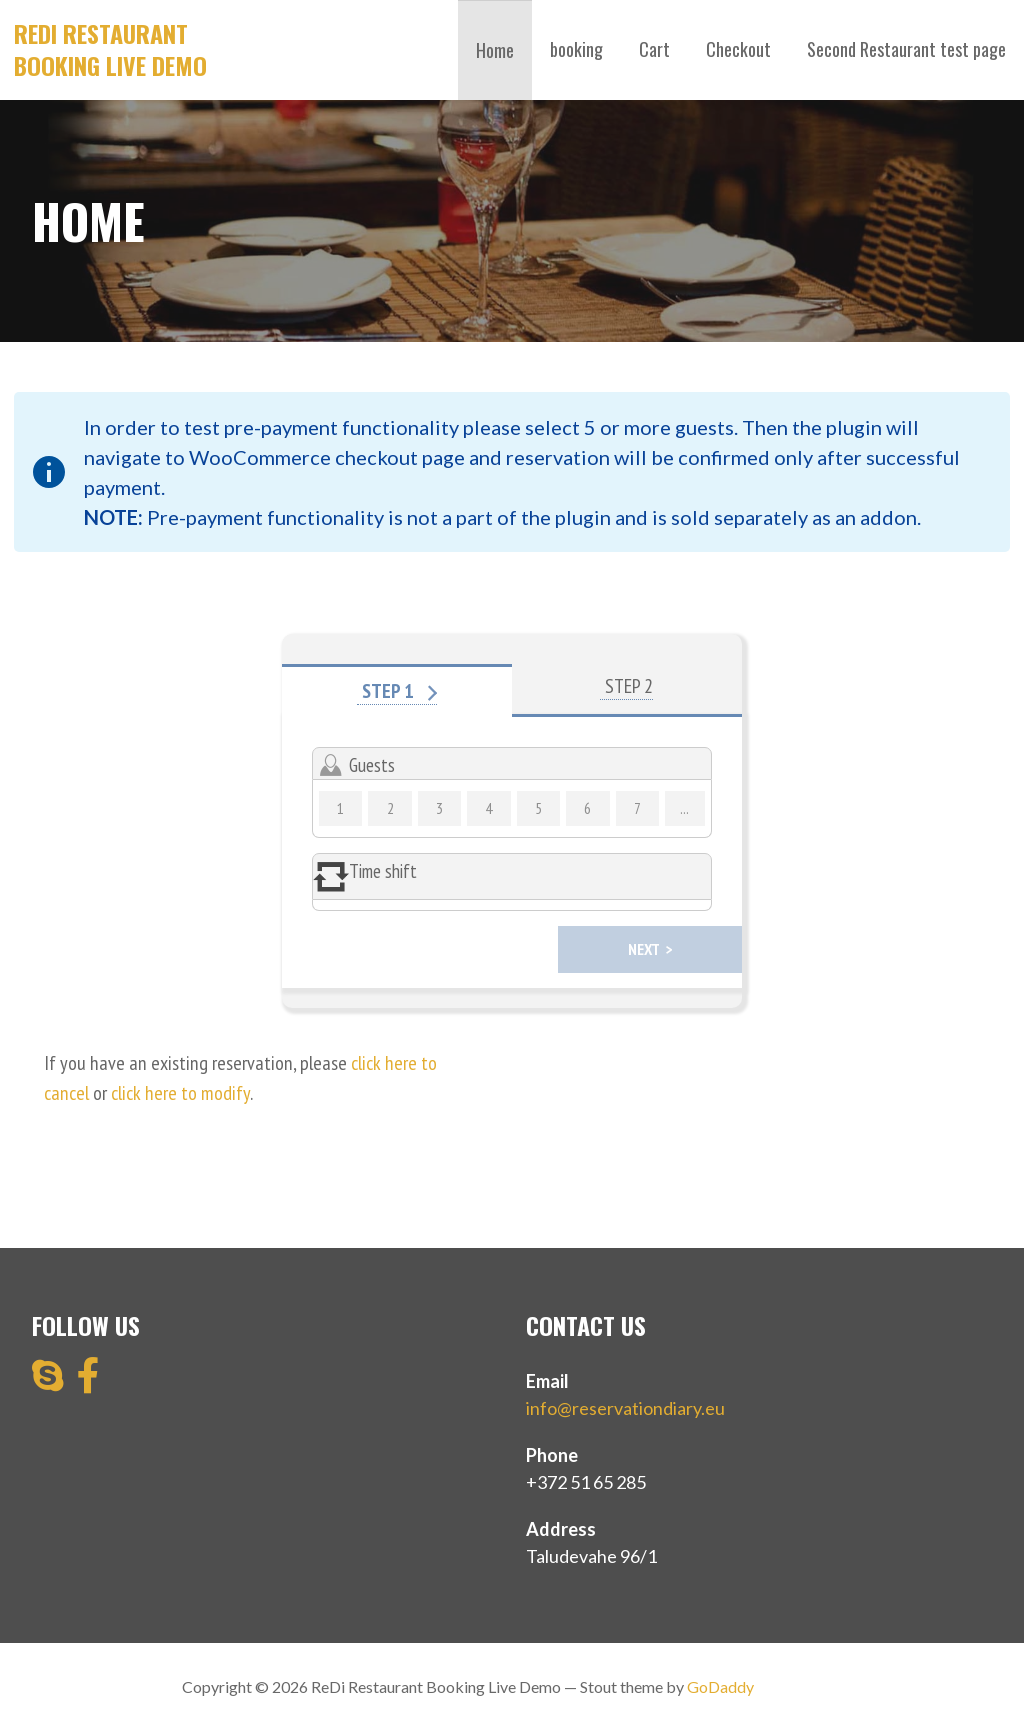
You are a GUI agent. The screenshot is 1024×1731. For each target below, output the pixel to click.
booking (576, 49)
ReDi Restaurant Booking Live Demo (110, 49)
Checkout (738, 49)
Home (495, 50)
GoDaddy (720, 1686)
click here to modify (180, 1093)
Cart (654, 49)
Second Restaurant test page (906, 49)
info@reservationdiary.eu (625, 1408)
